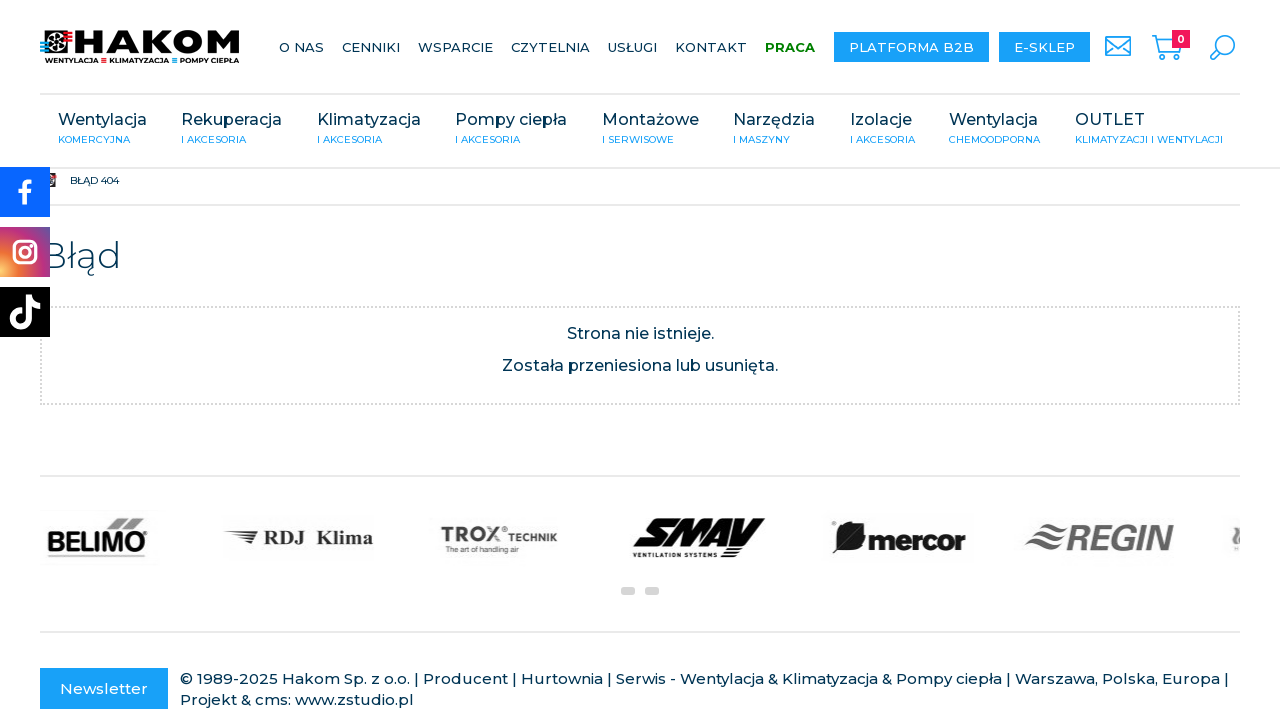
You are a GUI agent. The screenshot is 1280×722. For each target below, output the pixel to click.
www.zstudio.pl (354, 699)
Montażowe (650, 130)
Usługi (632, 47)
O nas (301, 47)
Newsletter (104, 688)
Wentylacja (102, 130)
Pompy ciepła (511, 130)
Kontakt (711, 47)
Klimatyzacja (369, 130)
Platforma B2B (911, 47)
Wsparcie (455, 47)
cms (271, 699)
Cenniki (371, 47)
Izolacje (882, 130)
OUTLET (1149, 130)
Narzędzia (774, 130)
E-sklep (1044, 47)
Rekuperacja (231, 130)
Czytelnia (550, 47)
